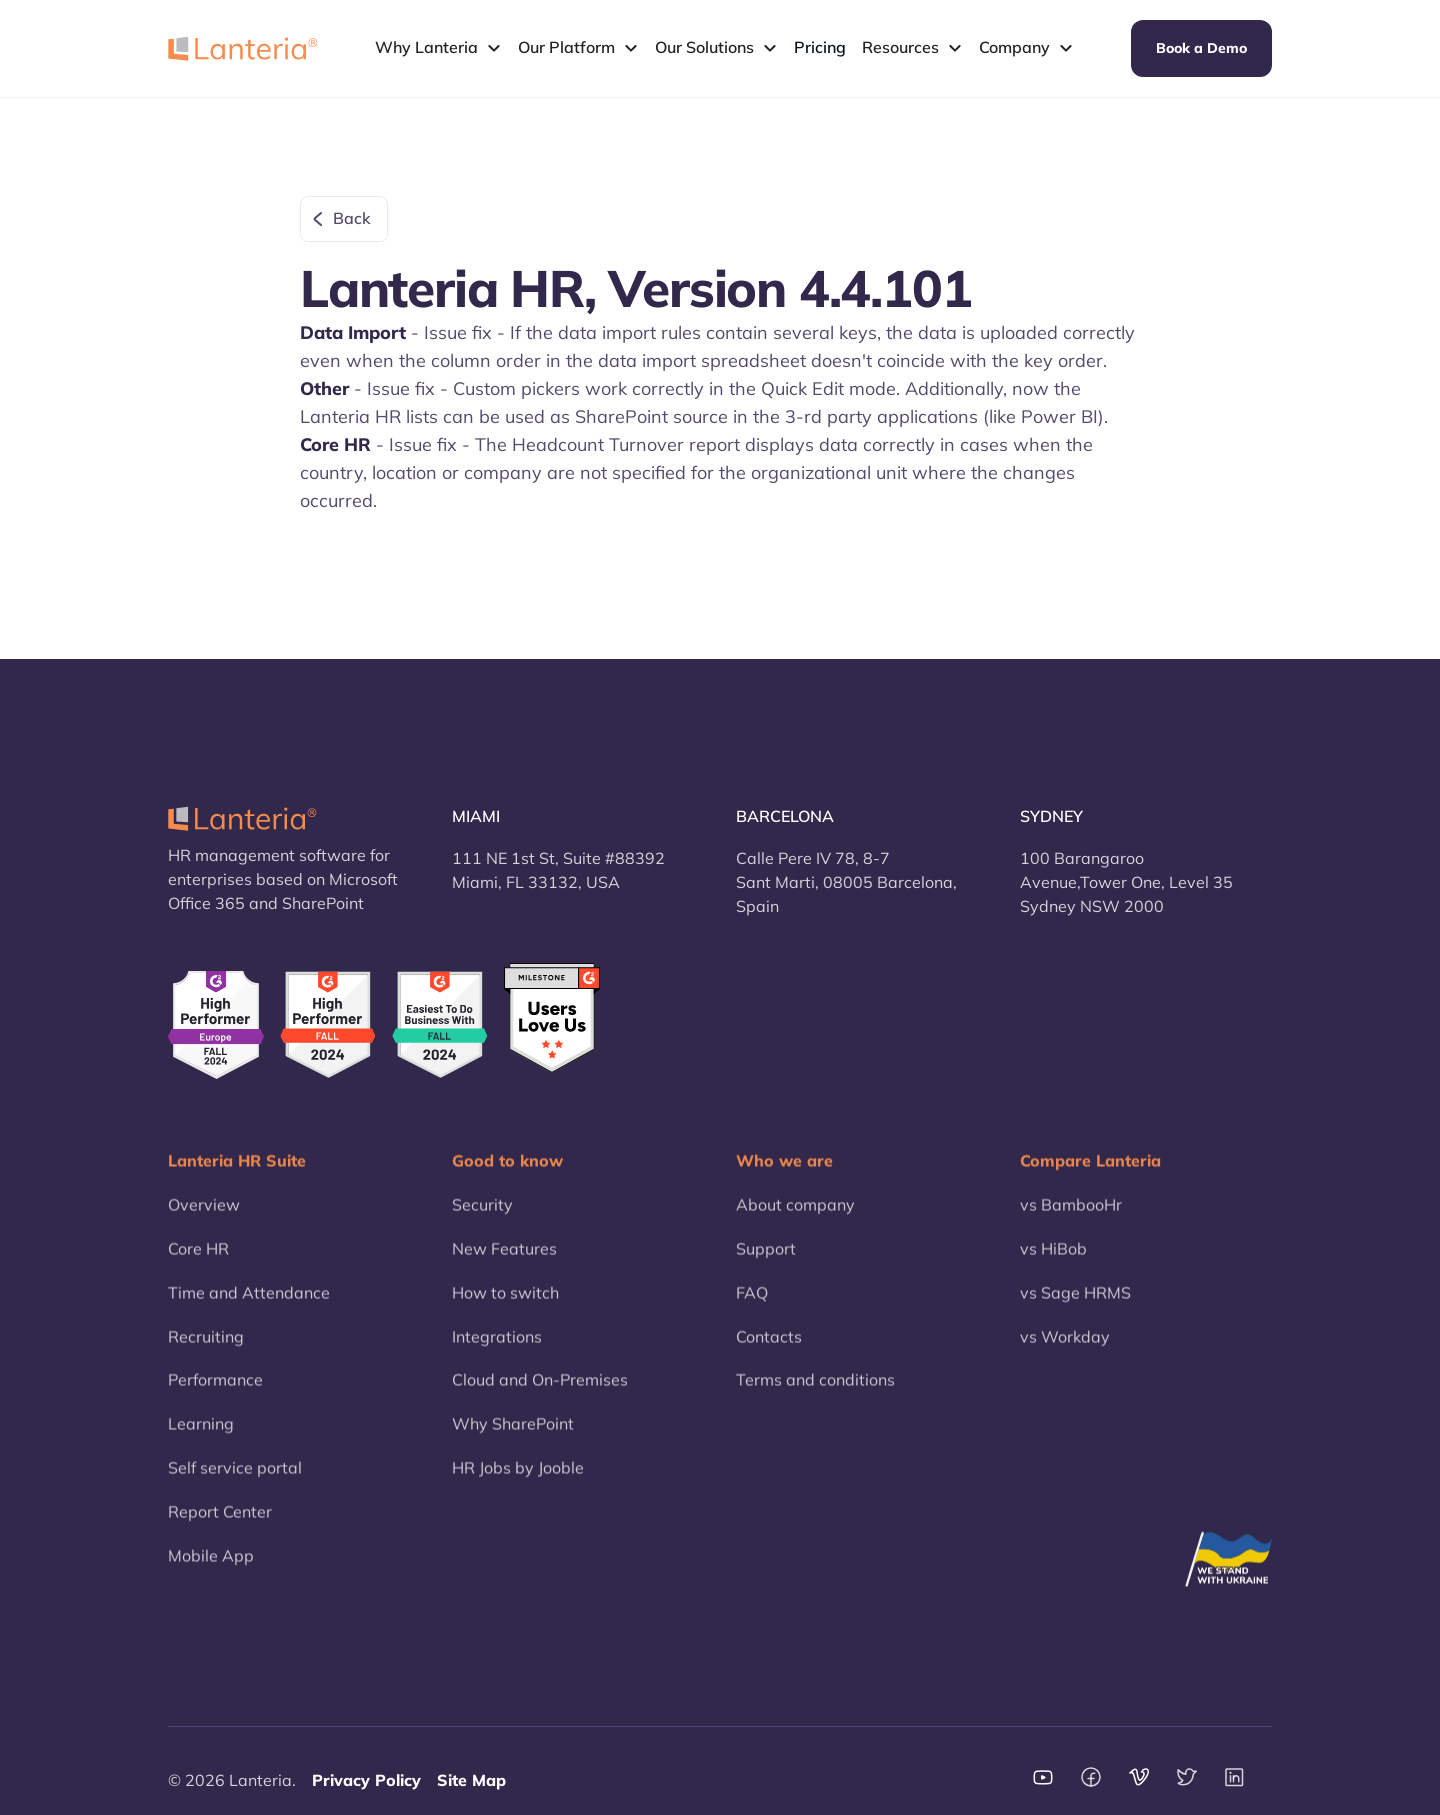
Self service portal (235, 1485)
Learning (201, 1441)
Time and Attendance (249, 1310)
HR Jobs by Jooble (518, 1485)
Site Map (471, 1780)
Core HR (198, 1266)
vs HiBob (1053, 1266)
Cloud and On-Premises (540, 1397)
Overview (204, 1222)
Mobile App (211, 1573)
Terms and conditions (815, 1397)
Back (352, 218)
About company (795, 1222)
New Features (504, 1266)
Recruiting (206, 1354)
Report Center (220, 1529)
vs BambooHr (1071, 1222)
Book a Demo (1201, 48)
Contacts (769, 1354)
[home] (243, 48)
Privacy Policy (366, 1780)
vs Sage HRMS (1075, 1310)
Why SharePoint (513, 1441)
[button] (438, 48)
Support (766, 1266)
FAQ (752, 1310)
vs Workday (1065, 1354)
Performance (215, 1397)
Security (482, 1222)
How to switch (505, 1310)
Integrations (497, 1354)
